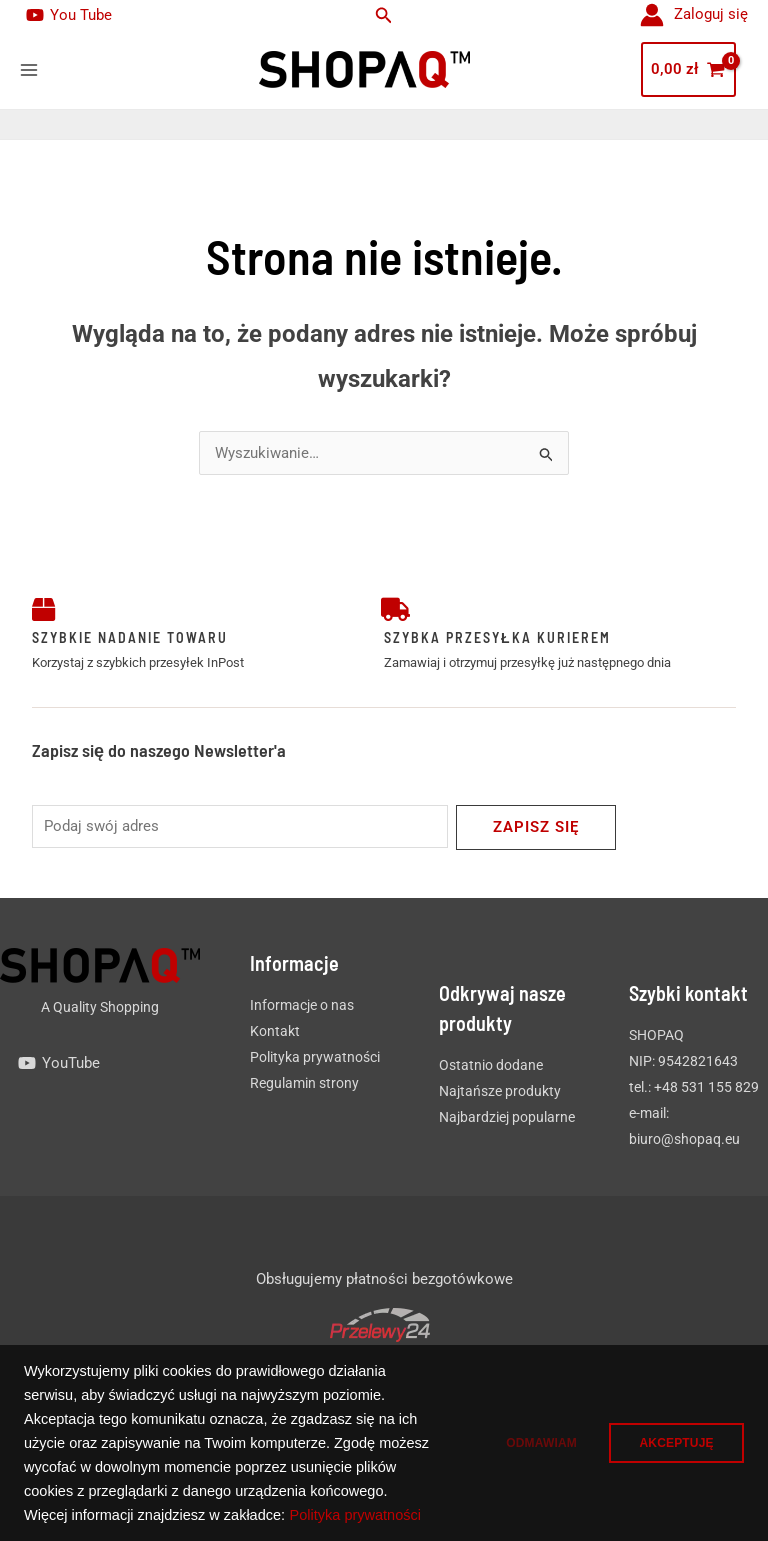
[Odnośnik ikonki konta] (694, 15)
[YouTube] (59, 1064)
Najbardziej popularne (507, 1118)
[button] (384, 15)
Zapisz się (536, 828)
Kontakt (275, 1032)
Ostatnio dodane (491, 1066)
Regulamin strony (304, 1084)
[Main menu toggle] (28, 69)
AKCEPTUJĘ (670, 1431)
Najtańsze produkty (500, 1092)
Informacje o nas (302, 1006)
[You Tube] (69, 15)
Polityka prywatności (155, 1515)
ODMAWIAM (521, 1431)
